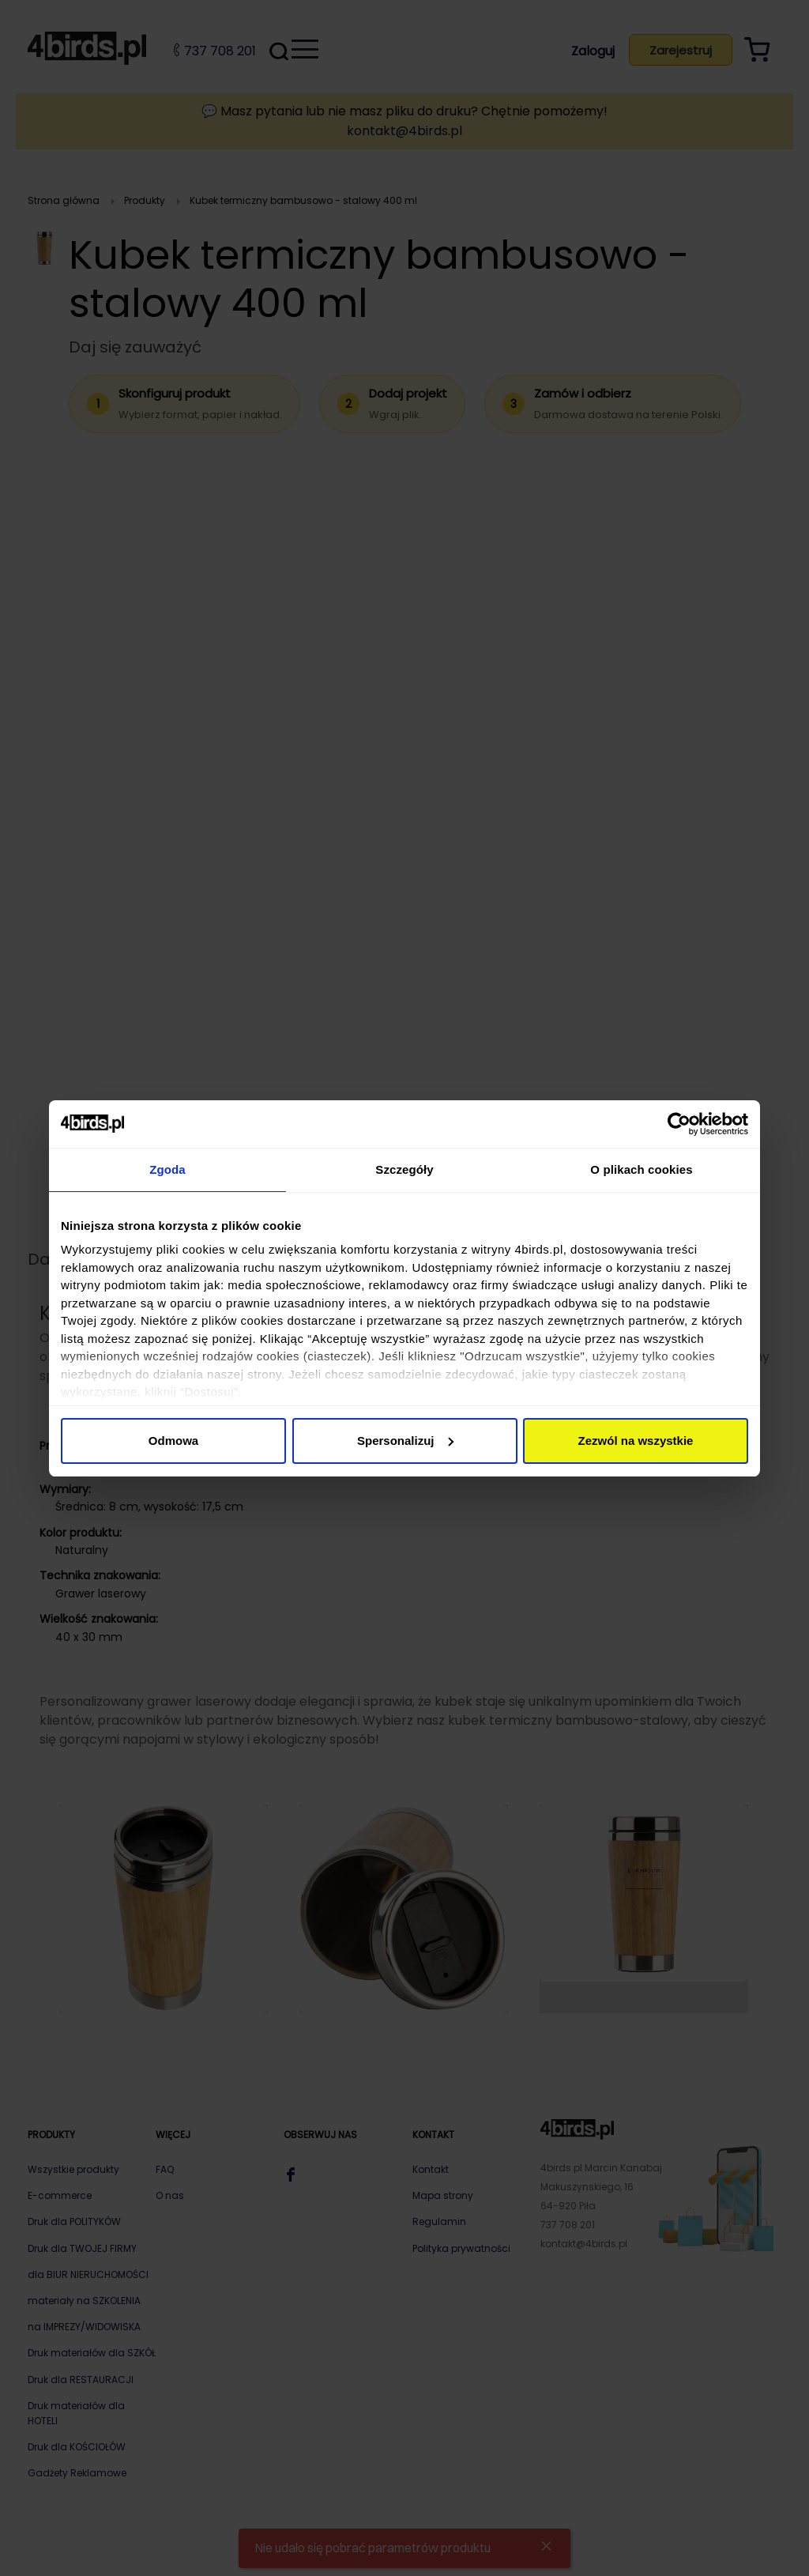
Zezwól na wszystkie (636, 1440)
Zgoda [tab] (167, 1169)
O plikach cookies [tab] (641, 1169)
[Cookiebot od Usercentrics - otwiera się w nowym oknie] (679, 1124)
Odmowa (173, 1440)
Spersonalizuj (405, 1440)
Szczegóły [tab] (404, 1169)
